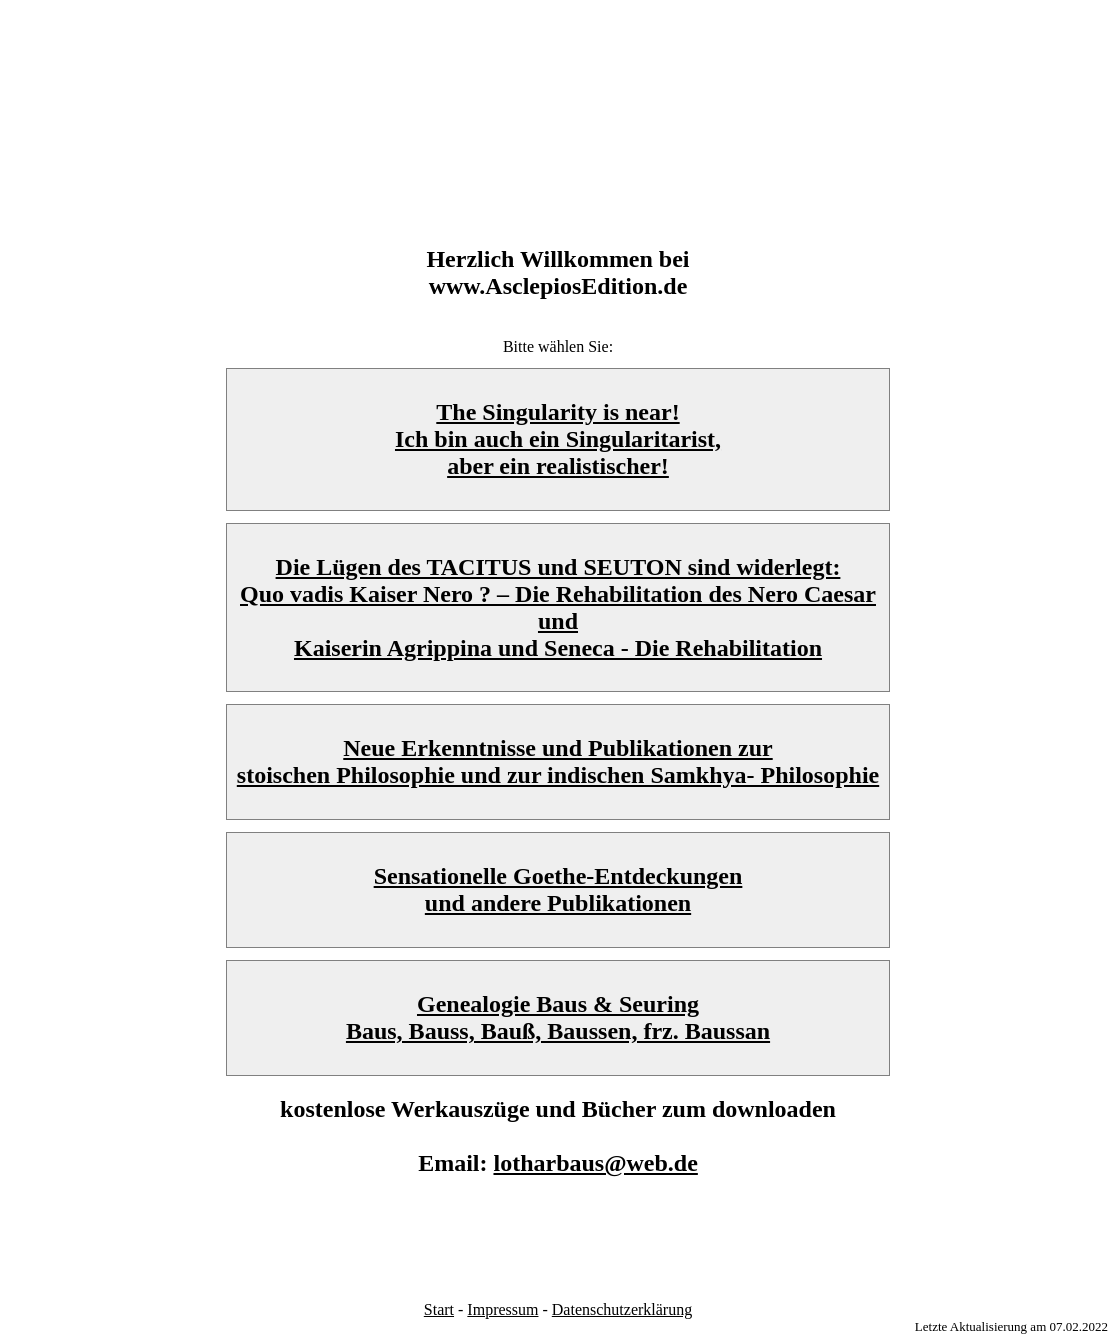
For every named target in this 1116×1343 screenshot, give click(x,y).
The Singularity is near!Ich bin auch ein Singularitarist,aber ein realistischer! (558, 439)
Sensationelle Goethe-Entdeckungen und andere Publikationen (558, 889)
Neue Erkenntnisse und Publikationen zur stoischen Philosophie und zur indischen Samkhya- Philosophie (558, 761)
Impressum (502, 1309)
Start (439, 1309)
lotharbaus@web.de (595, 1163)
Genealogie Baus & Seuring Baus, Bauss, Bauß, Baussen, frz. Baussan (558, 1017)
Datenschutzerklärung (622, 1309)
